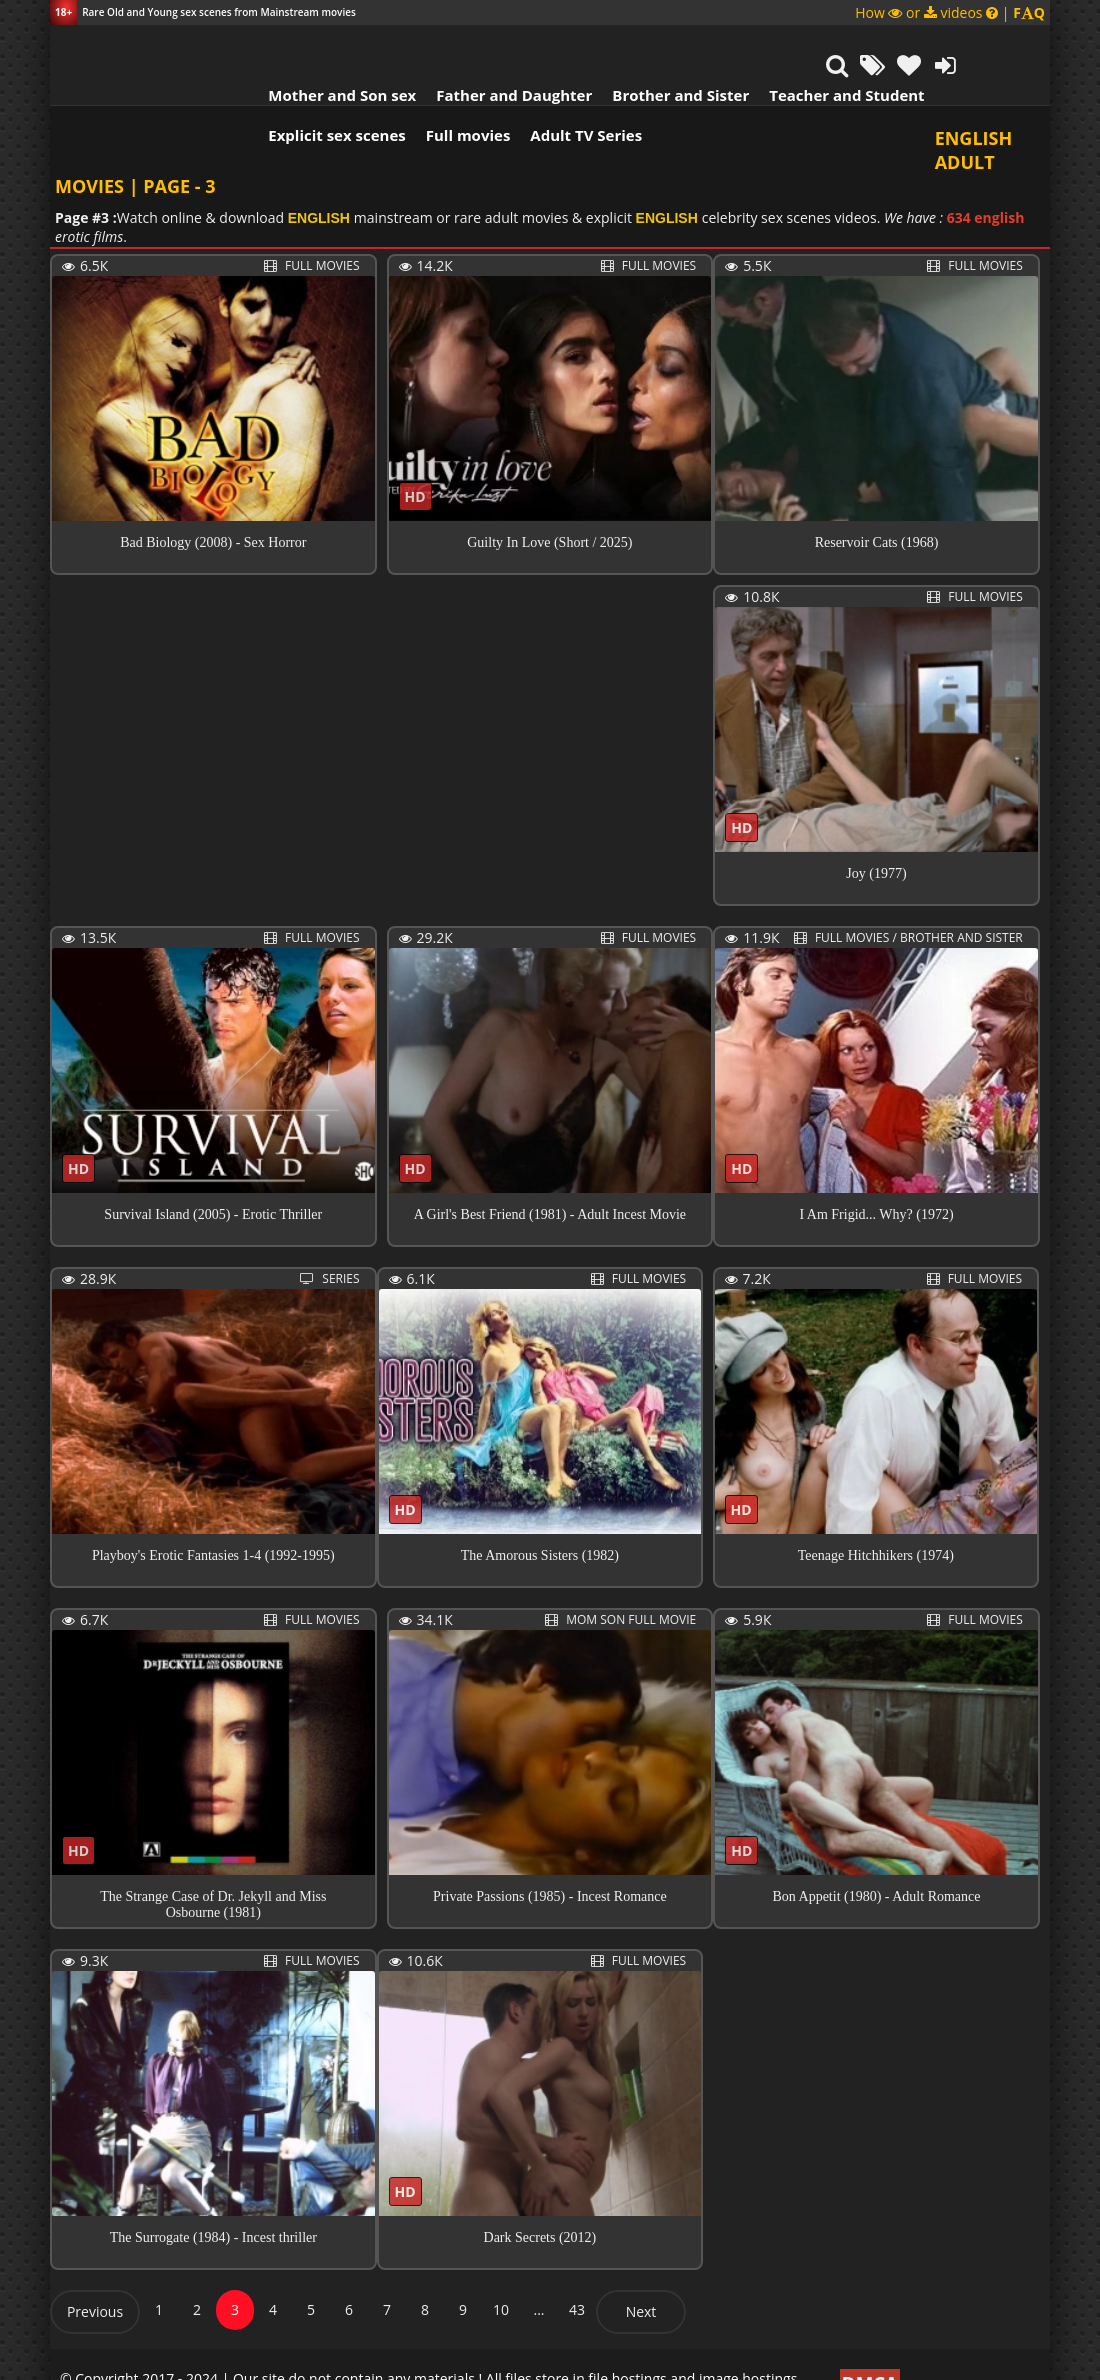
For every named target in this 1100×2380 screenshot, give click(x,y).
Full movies (410, 85)
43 (577, 2271)
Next (641, 2273)
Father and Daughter (456, 45)
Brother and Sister (622, 45)
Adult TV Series (528, 85)
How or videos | (950, 12)
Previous (95, 2273)
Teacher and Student (788, 45)
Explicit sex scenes (279, 85)
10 (501, 2271)
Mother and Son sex (284, 45)
